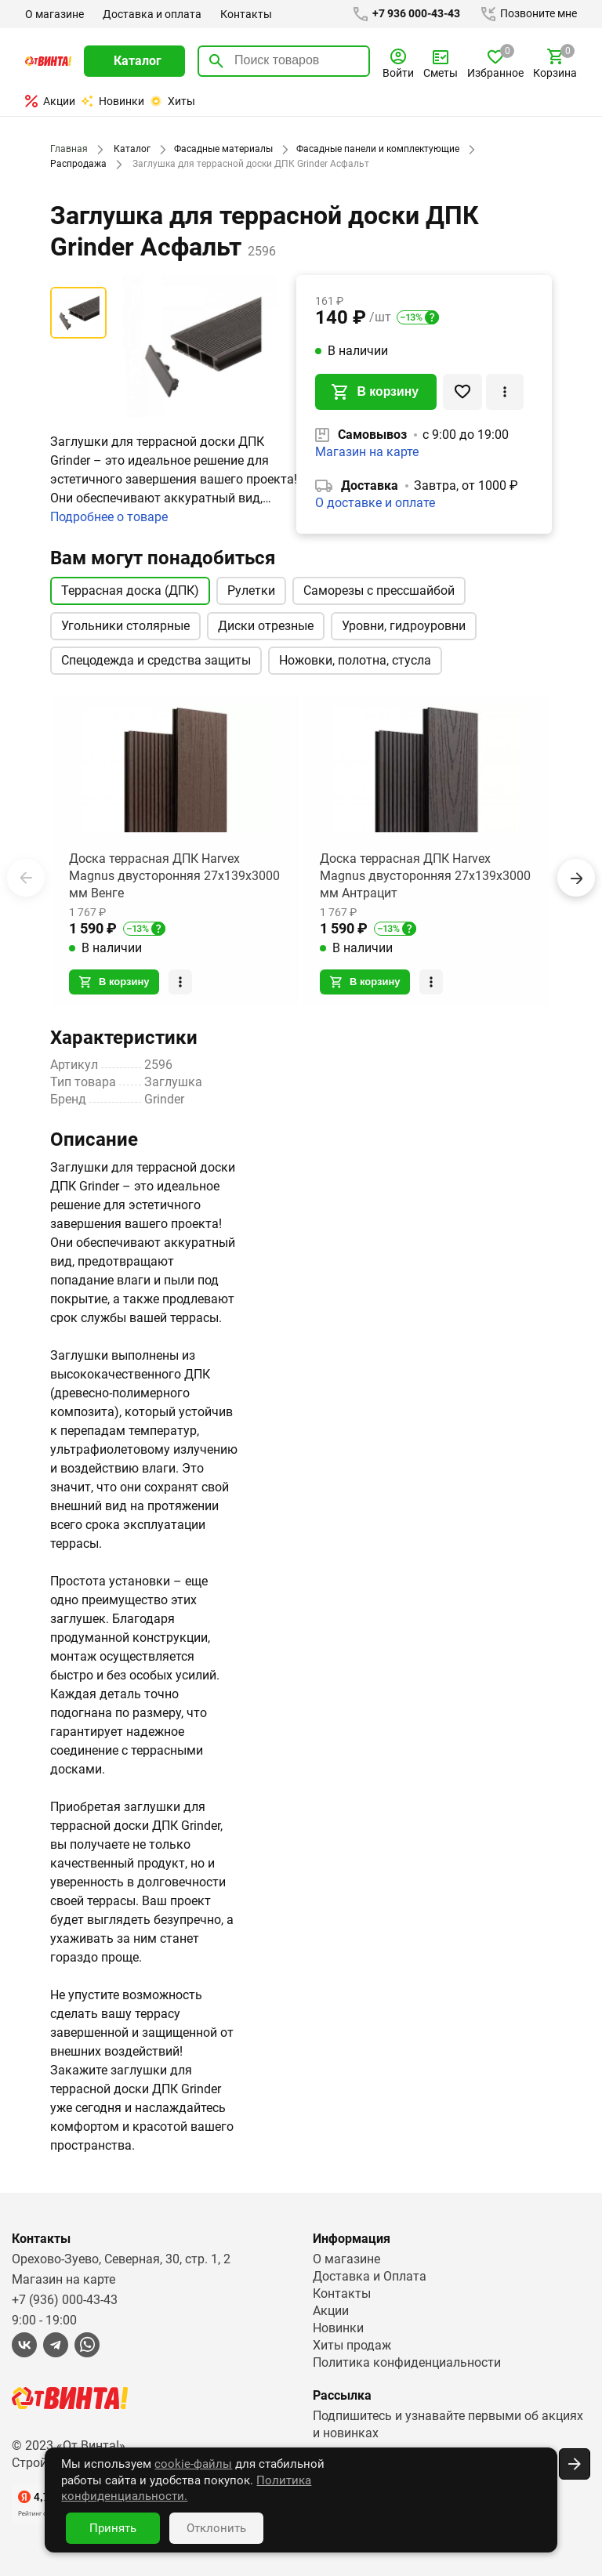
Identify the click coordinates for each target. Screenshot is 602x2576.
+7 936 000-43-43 (403, 14)
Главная (68, 148)
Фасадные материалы (220, 148)
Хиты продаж (352, 2344)
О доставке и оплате (375, 504)
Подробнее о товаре (109, 516)
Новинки (112, 101)
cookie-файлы (160, 2480)
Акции (50, 101)
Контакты (244, 14)
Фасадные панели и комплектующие (373, 148)
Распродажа (77, 163)
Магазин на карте (367, 453)
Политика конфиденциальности (407, 2361)
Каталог (129, 148)
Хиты (172, 101)
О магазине (54, 14)
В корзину (375, 392)
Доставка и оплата (151, 14)
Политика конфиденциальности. (236, 2496)
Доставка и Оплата (369, 2275)
